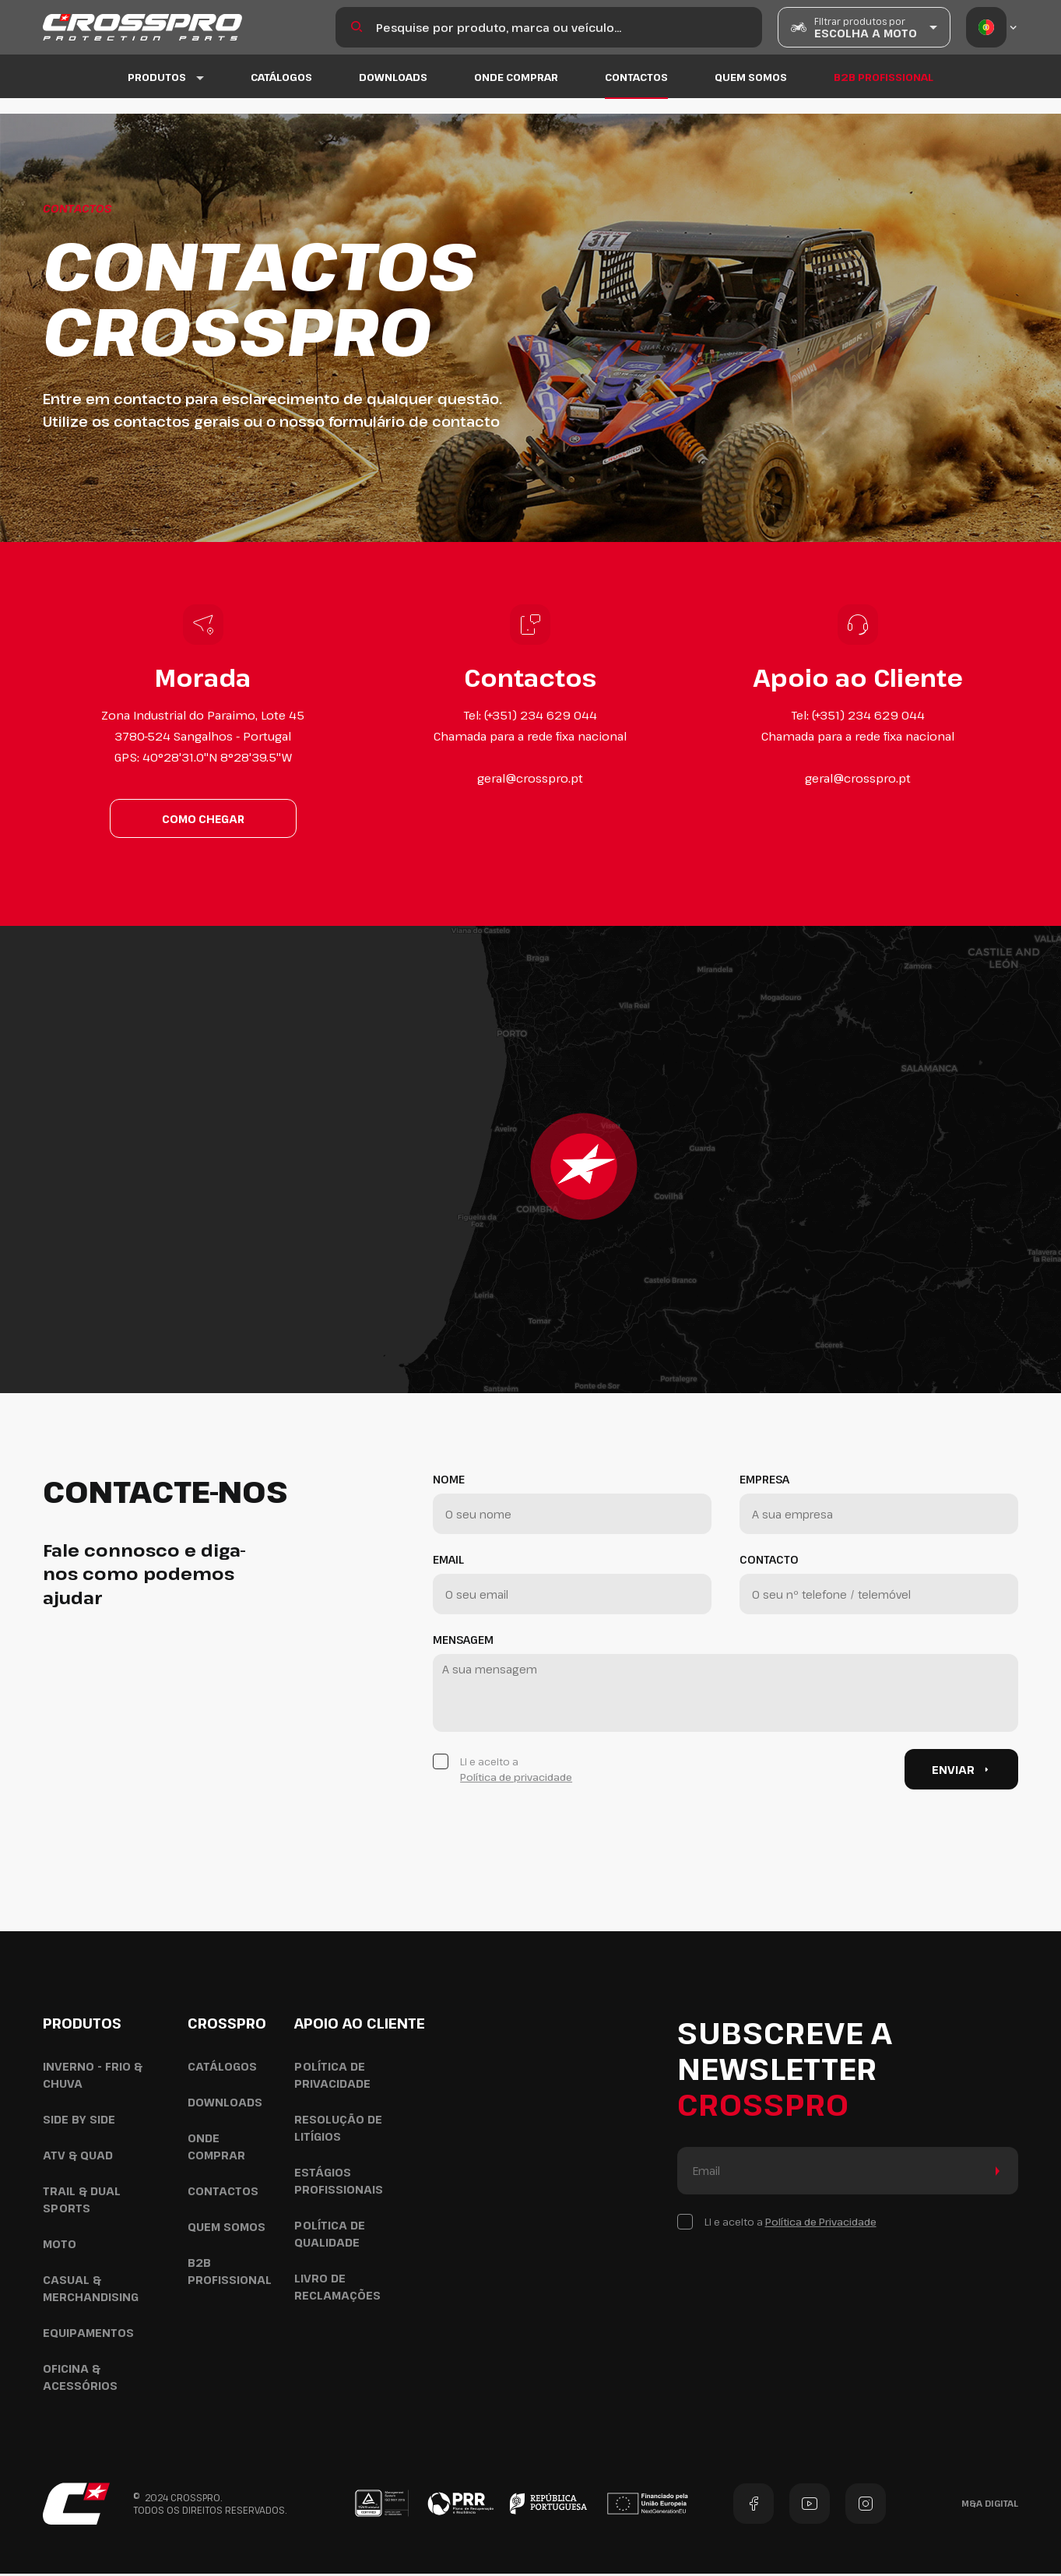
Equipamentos (88, 2335)
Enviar (962, 1772)
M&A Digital (989, 2505)
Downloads (393, 93)
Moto (59, 2246)
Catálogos (281, 93)
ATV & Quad (78, 2157)
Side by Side (79, 2121)
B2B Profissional (883, 93)
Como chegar (202, 819)
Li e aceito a (516, 1772)
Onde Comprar (516, 93)
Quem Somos (751, 93)
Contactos (636, 93)
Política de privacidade (516, 1779)
